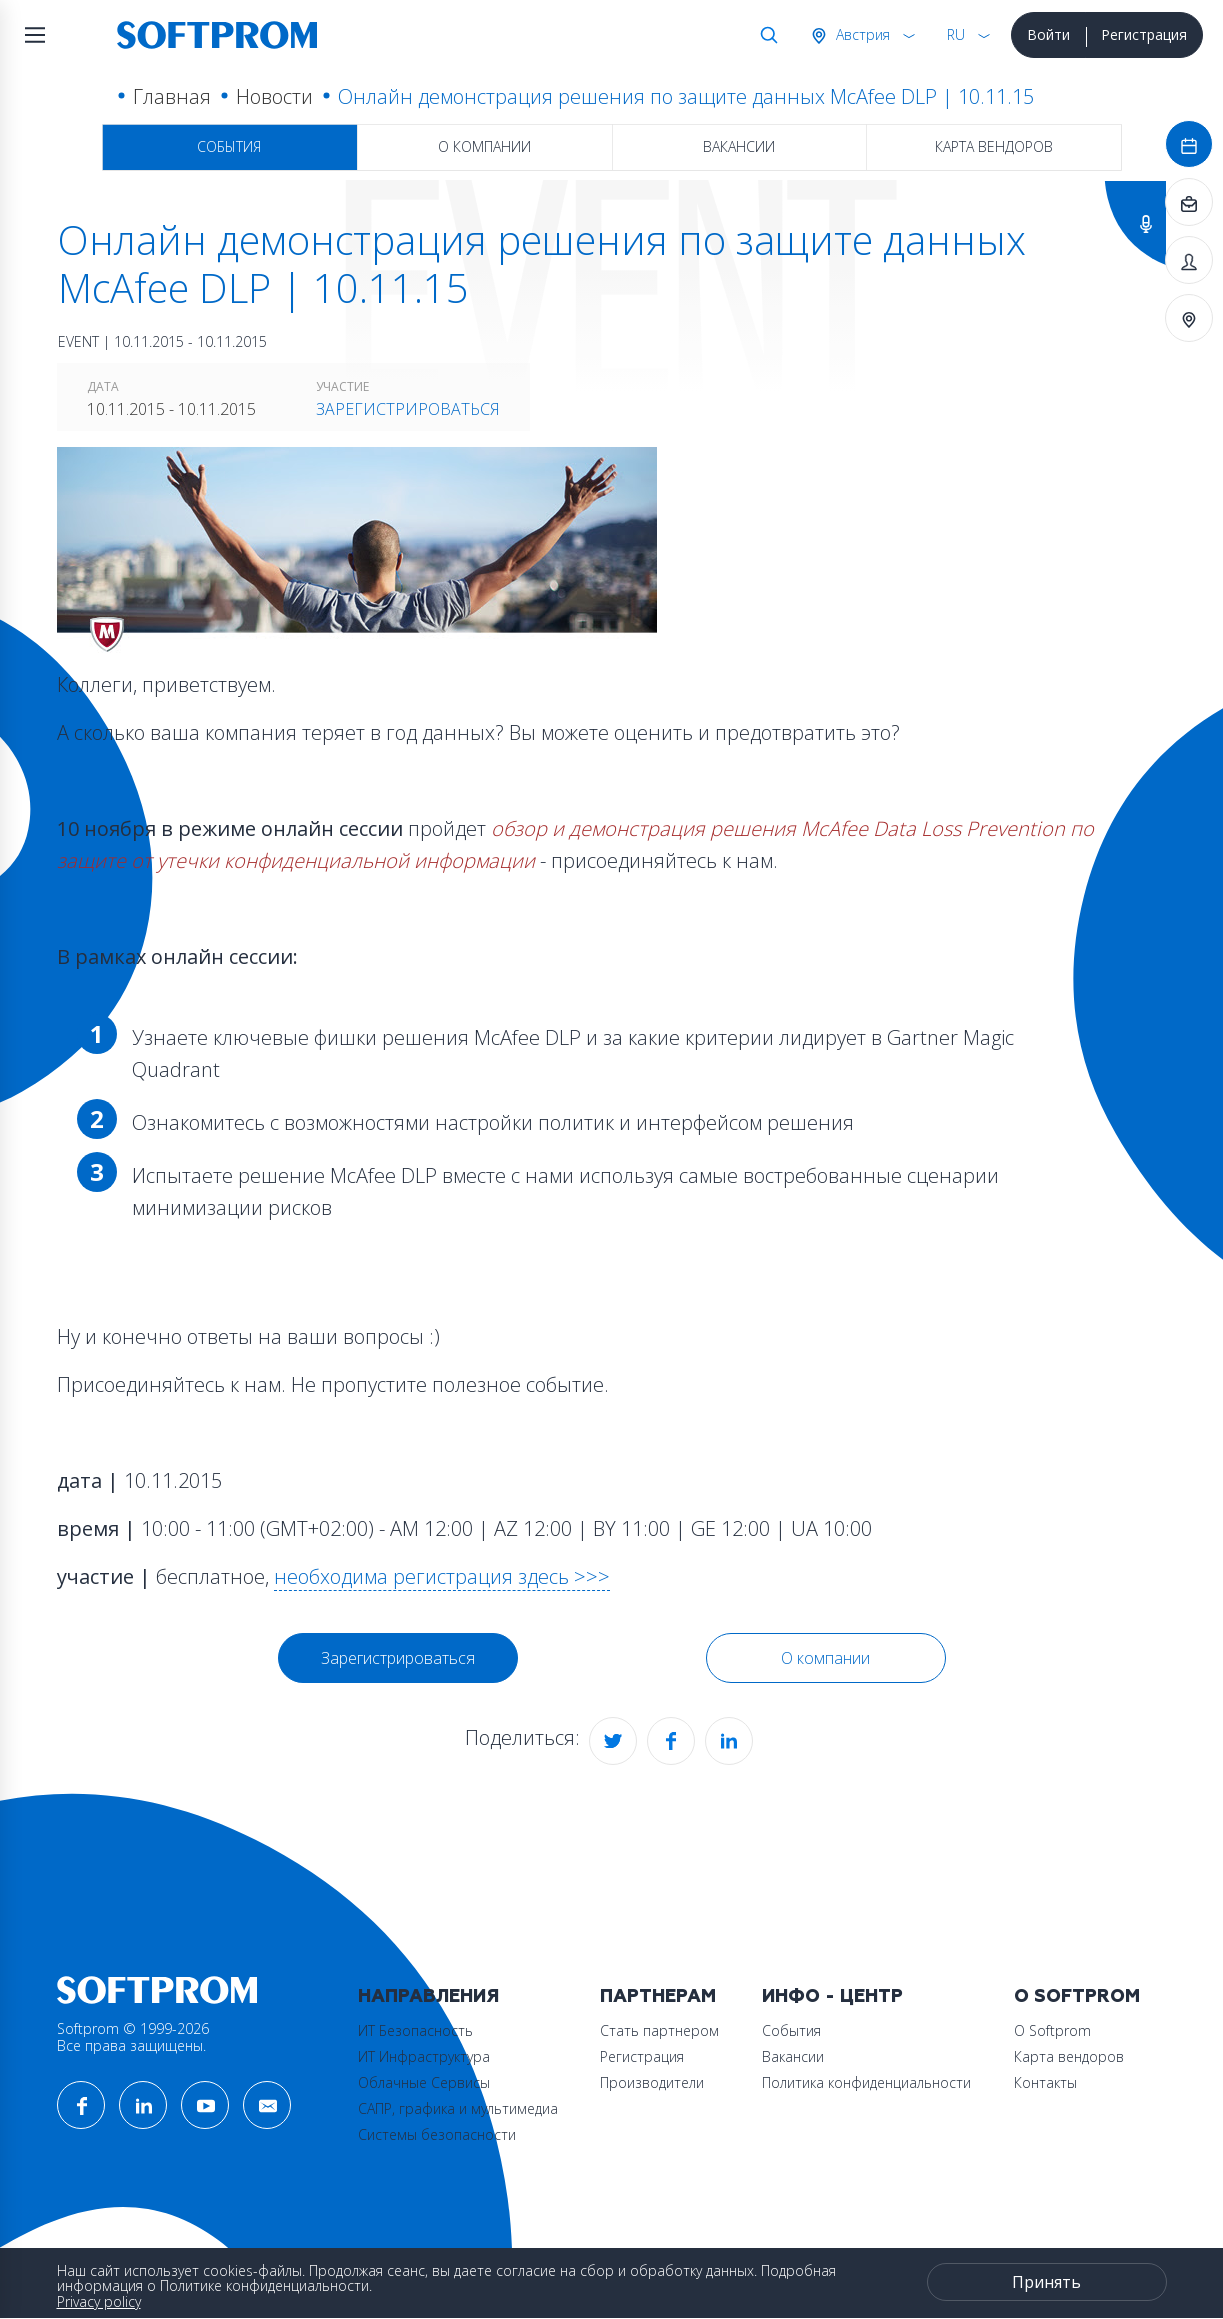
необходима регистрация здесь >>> (442, 1576)
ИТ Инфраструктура (424, 2056)
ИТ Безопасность (415, 2030)
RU (956, 34)
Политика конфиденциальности (866, 2082)
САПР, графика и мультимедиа (458, 2108)
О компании (484, 146)
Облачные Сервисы (424, 2082)
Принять (1046, 2282)
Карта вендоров (994, 146)
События (229, 146)
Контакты (1045, 2082)
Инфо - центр (832, 1996)
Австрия (861, 34)
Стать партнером (659, 2030)
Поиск (765, 35)
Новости (274, 96)
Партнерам (658, 1996)
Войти (1048, 34)
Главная (172, 96)
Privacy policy (99, 2301)
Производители (652, 2082)
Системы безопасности (437, 2134)
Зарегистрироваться (408, 409)
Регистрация (1144, 34)
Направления (428, 1996)
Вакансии (739, 146)
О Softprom (1077, 1996)
